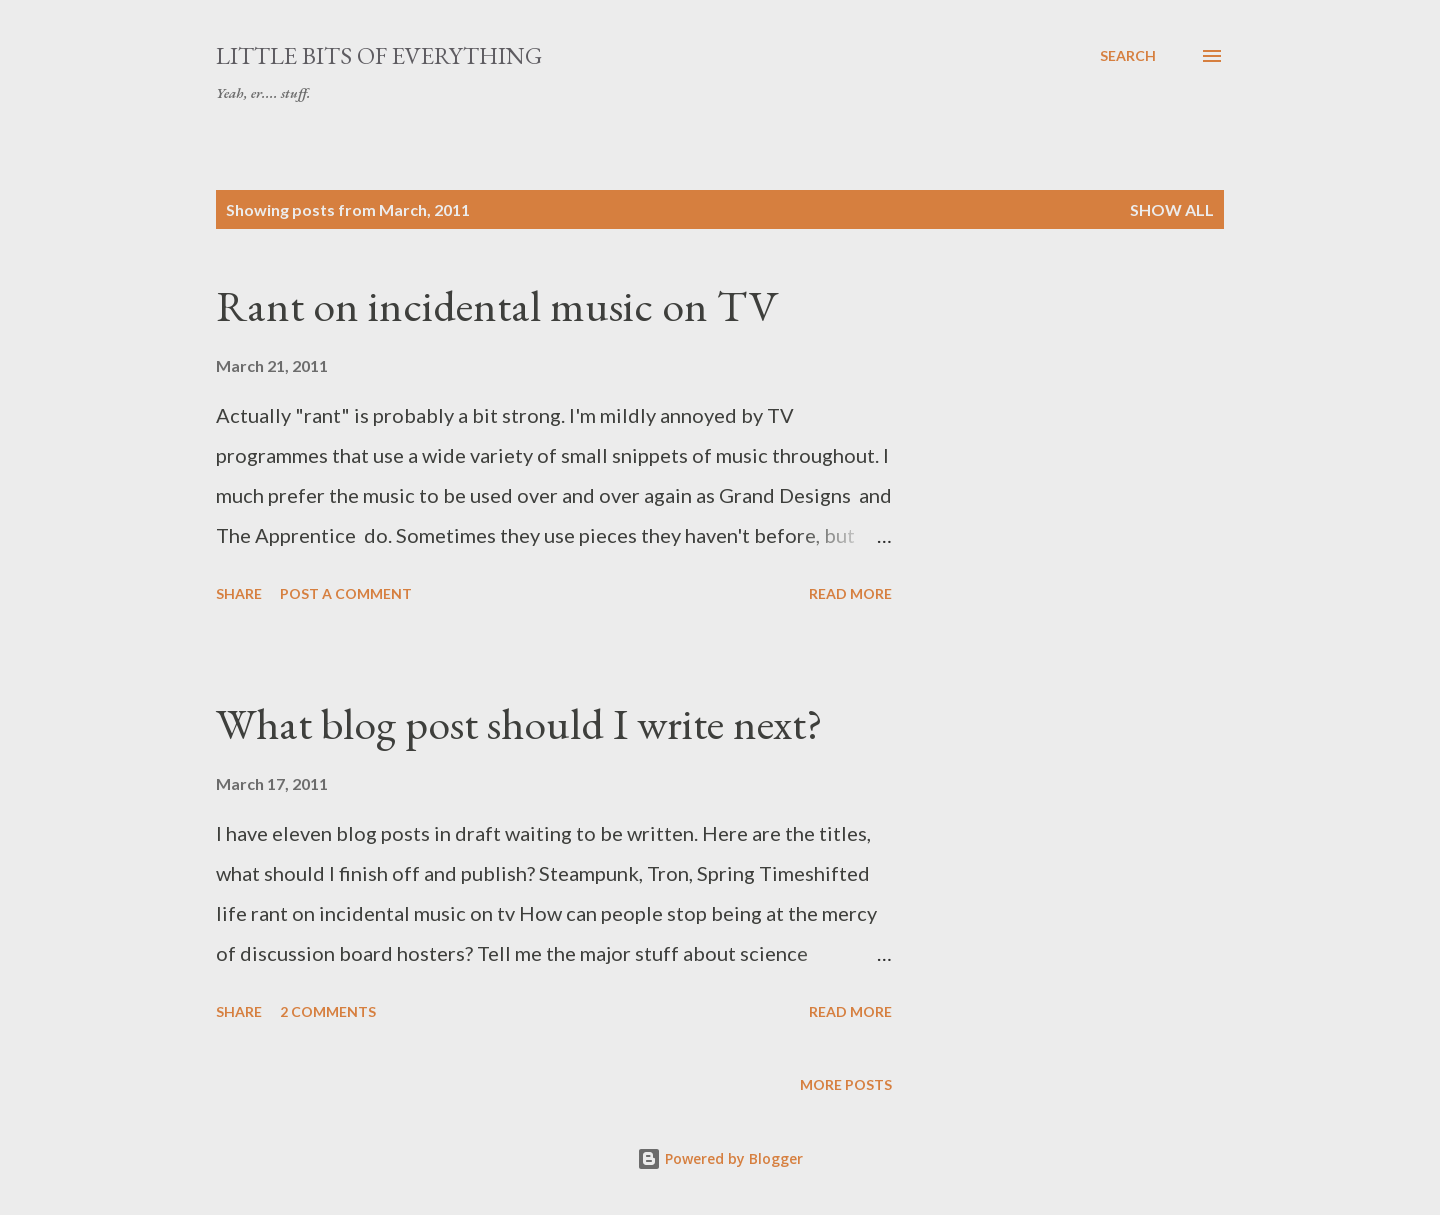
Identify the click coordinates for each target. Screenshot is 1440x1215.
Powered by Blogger (720, 1158)
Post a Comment (346, 593)
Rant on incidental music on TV (497, 305)
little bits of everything (379, 55)
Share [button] (239, 593)
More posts (846, 1084)
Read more (850, 593)
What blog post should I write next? (519, 723)
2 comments (328, 1011)
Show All (1172, 209)
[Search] (1128, 56)
